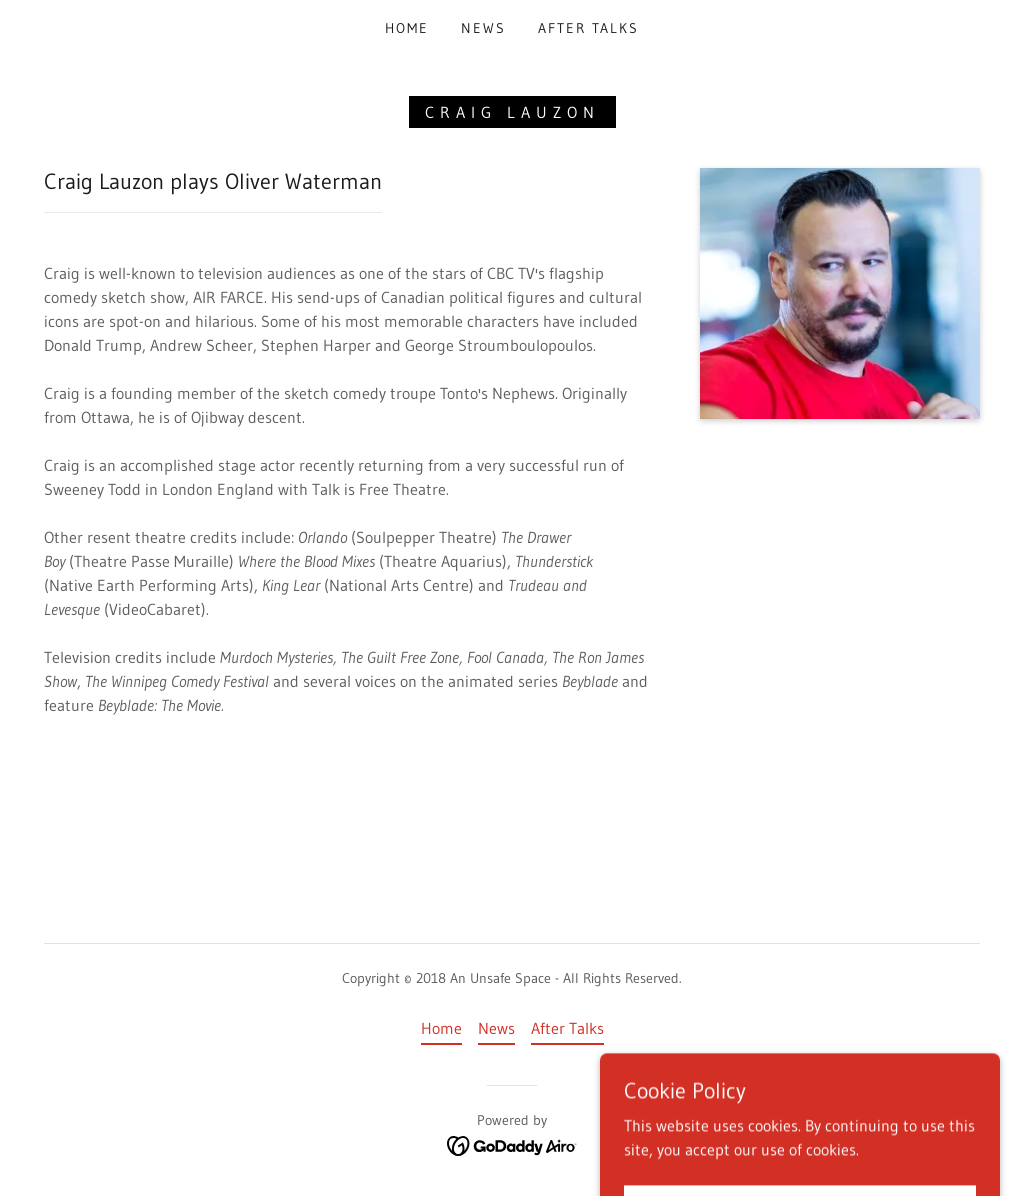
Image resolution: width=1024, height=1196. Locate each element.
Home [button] (441, 1028)
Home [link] (407, 28)
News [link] (483, 28)
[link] (512, 1145)
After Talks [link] (588, 28)
